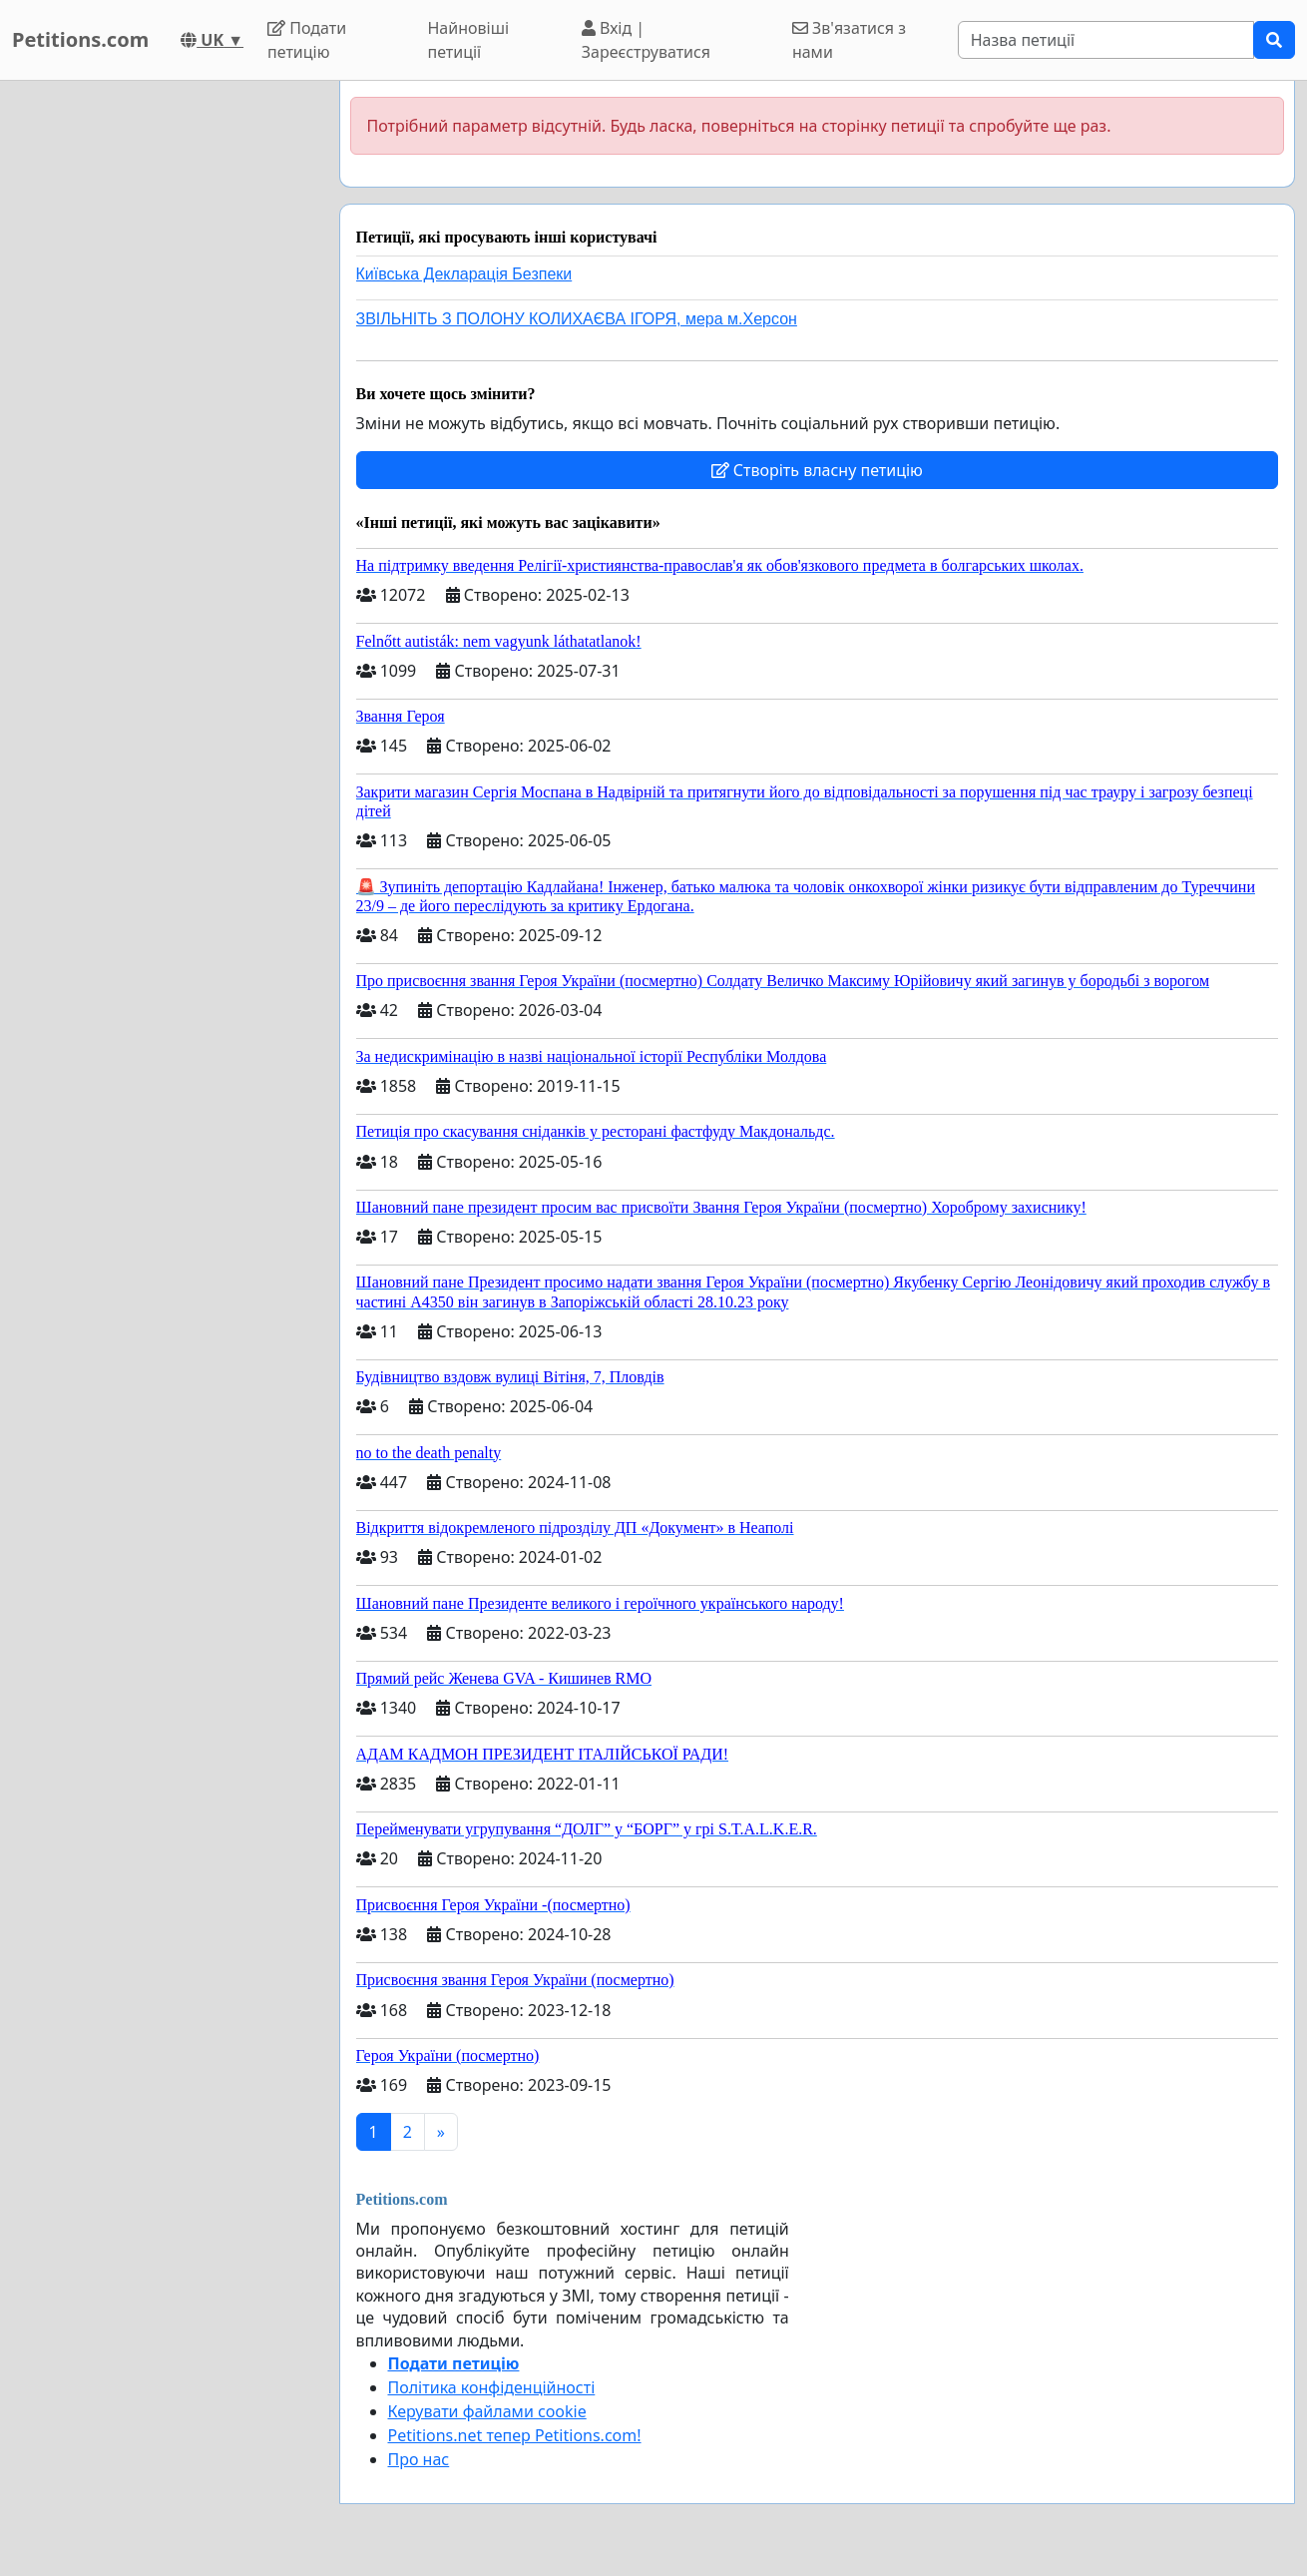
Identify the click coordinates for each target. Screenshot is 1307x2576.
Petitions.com (80, 39)
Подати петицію (306, 40)
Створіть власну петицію (817, 470)
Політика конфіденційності (492, 2387)
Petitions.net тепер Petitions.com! (515, 2435)
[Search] (1106, 40)
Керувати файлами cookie (487, 2411)
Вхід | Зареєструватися (646, 40)
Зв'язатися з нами (849, 40)
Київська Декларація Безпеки (464, 273)
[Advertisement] (161, 380)
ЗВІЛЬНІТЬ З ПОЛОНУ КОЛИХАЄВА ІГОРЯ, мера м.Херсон (576, 318)
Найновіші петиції (468, 40)
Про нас (419, 2459)
